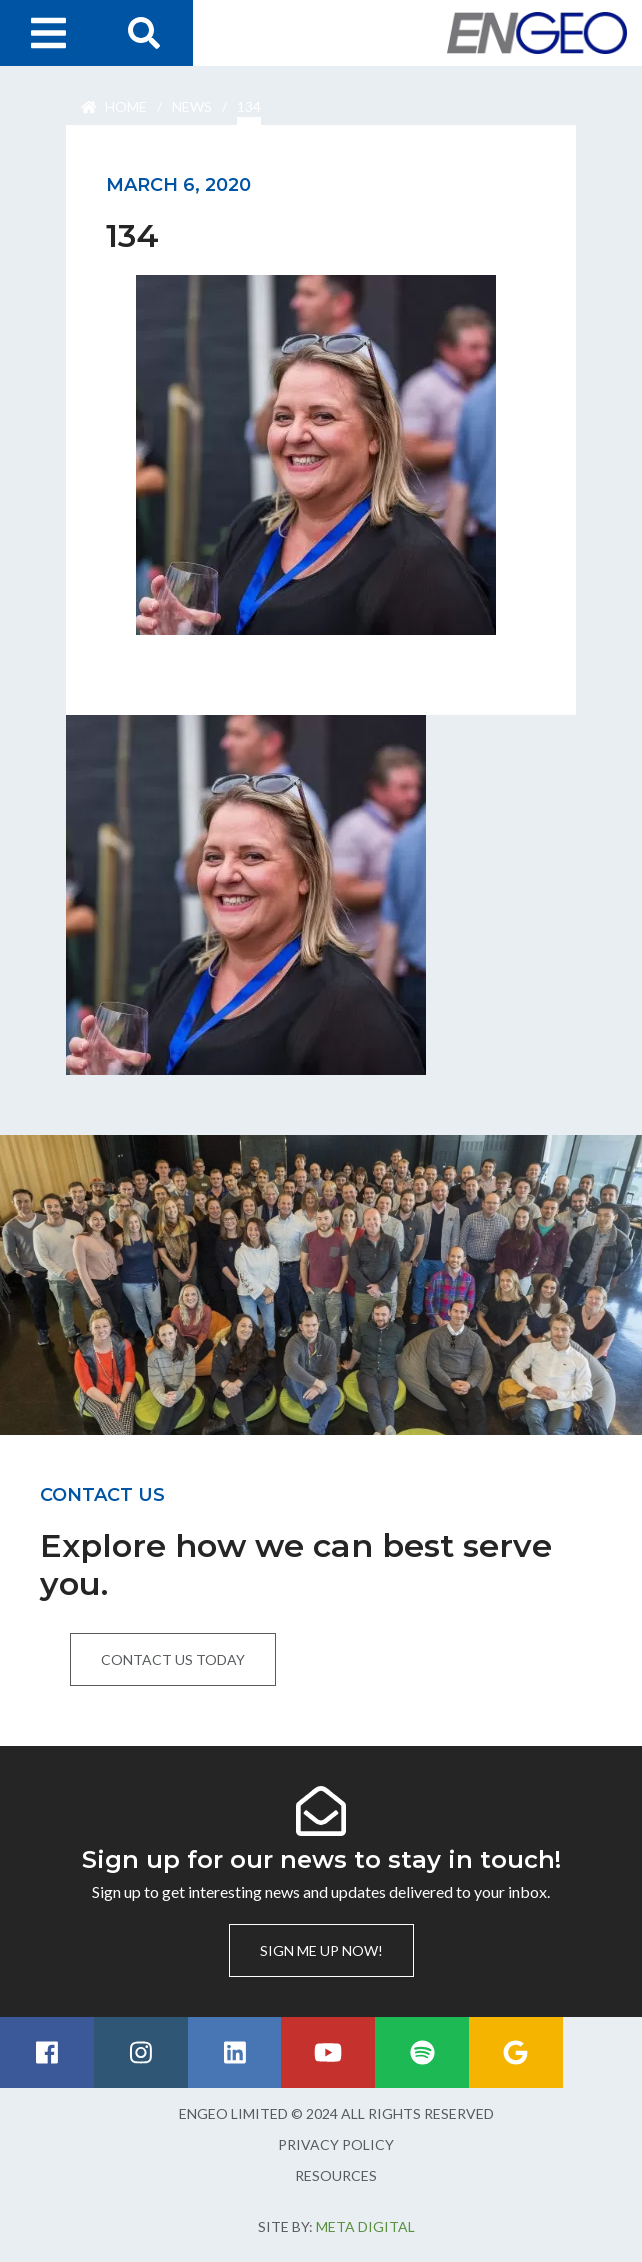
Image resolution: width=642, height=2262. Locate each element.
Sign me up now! (321, 1950)
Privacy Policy (336, 2144)
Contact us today (173, 1659)
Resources (336, 2175)
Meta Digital (365, 2226)
